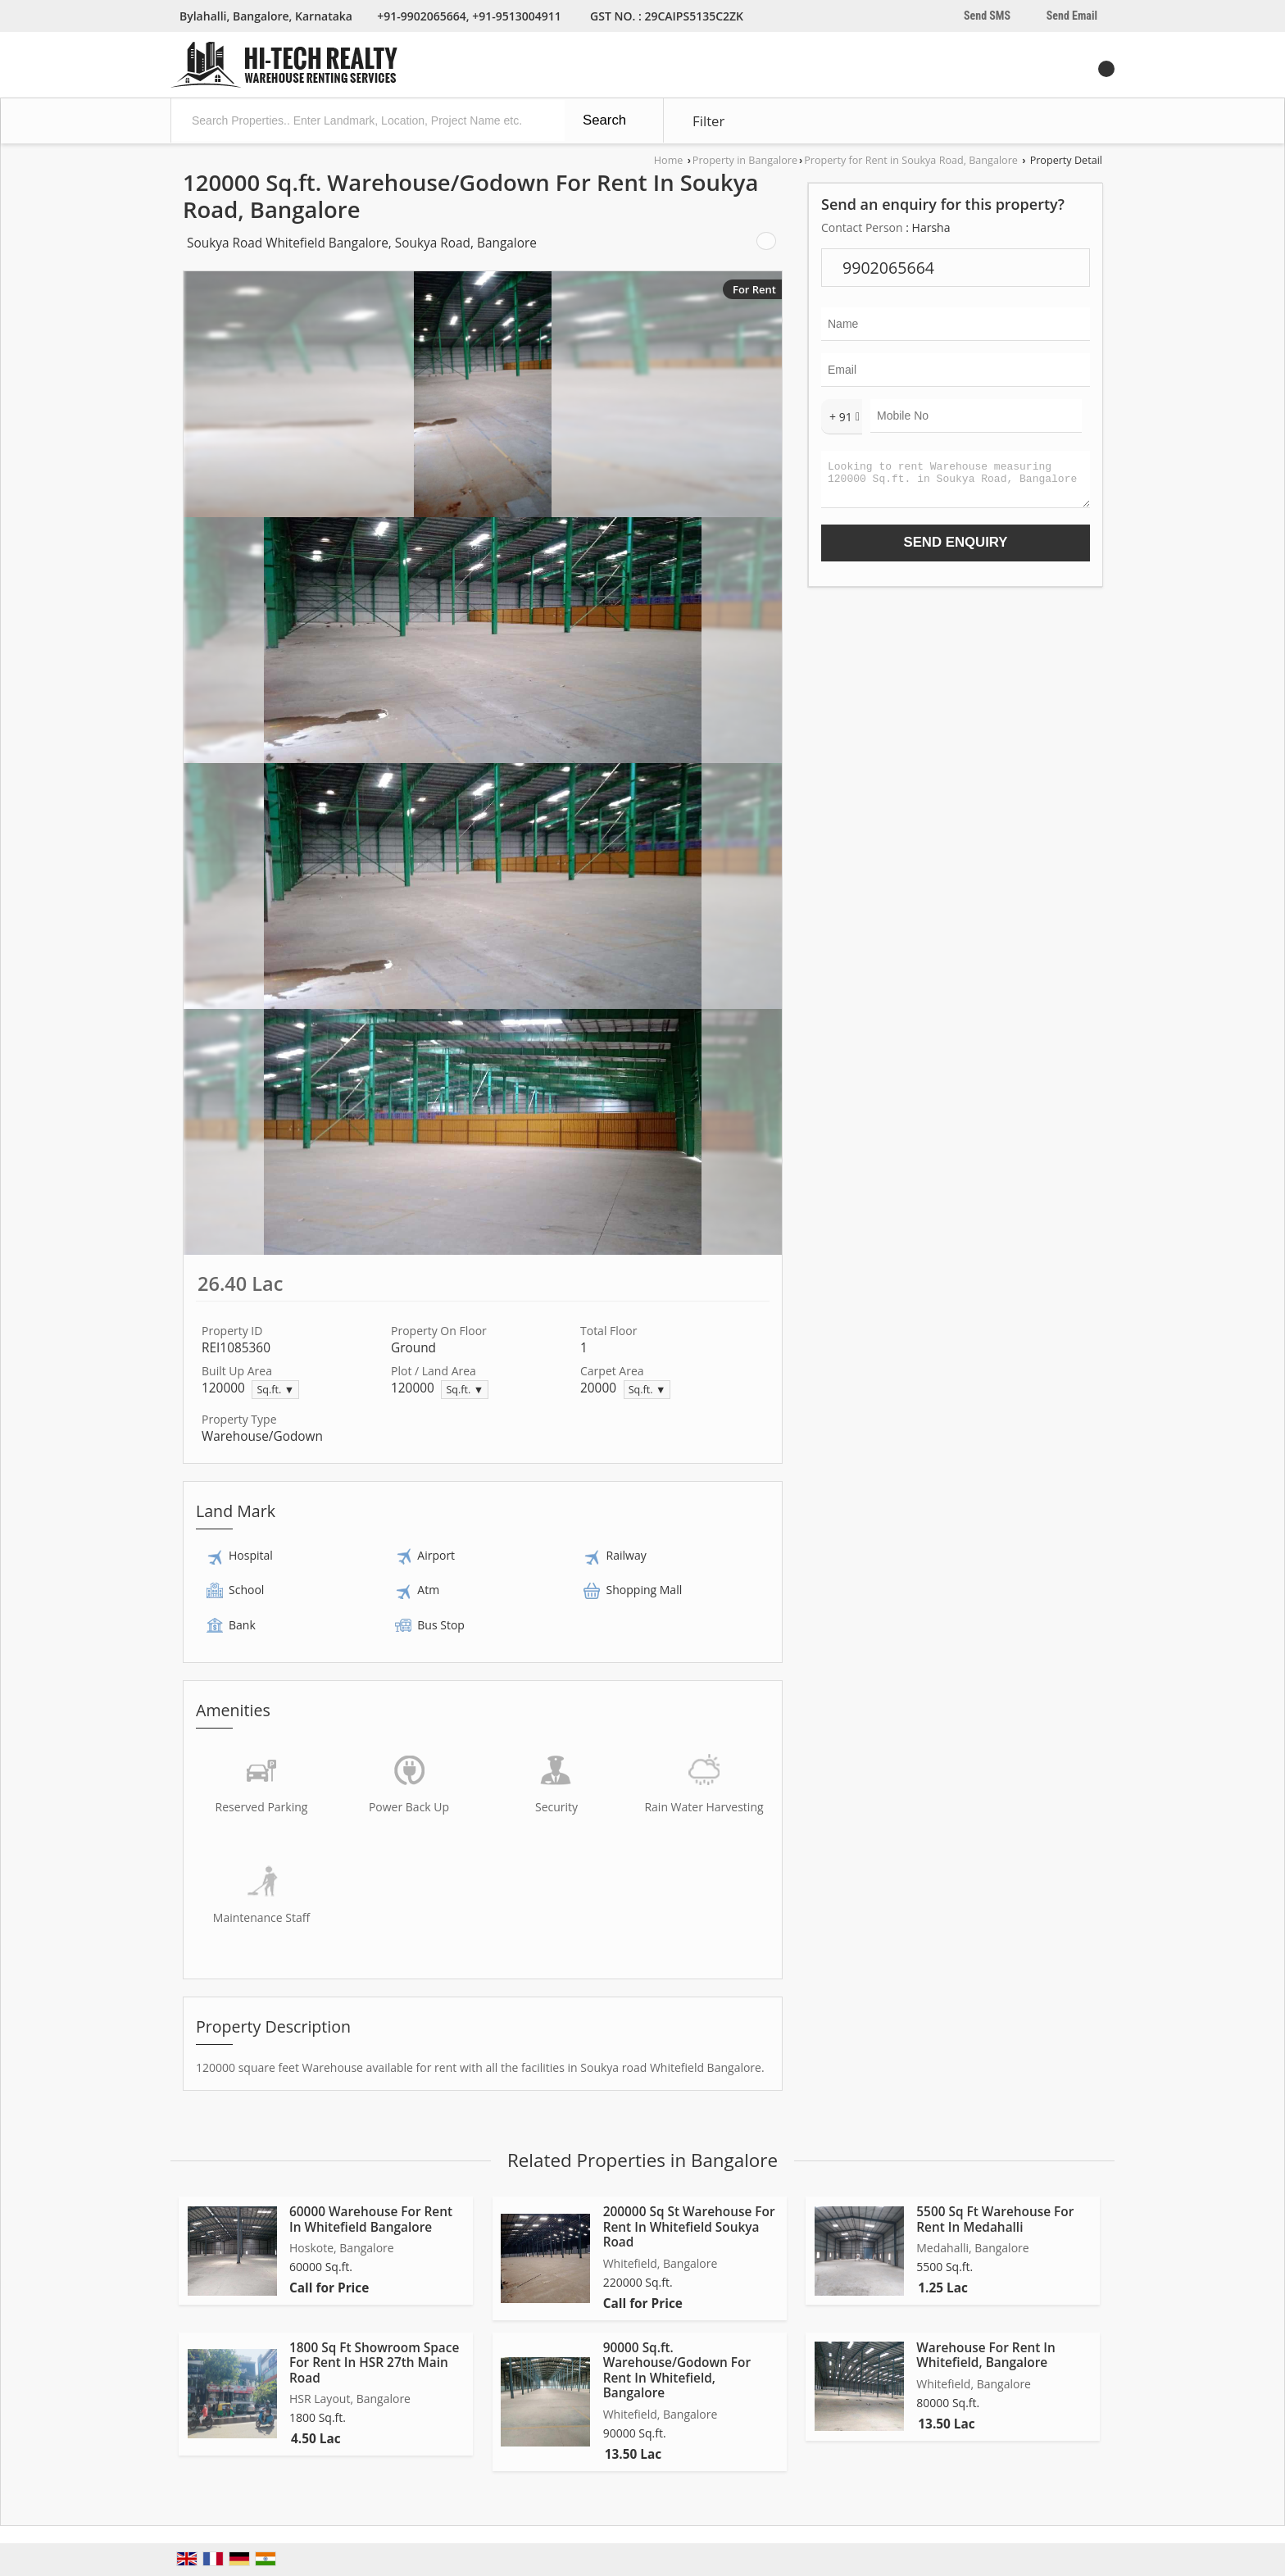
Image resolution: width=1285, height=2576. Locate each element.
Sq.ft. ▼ (275, 1390)
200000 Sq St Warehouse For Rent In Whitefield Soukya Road (689, 2227)
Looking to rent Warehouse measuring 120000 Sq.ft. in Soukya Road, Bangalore (955, 483)
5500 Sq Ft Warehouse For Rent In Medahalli (995, 2219)
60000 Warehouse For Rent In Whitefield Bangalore (370, 2219)
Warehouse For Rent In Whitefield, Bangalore (986, 2355)
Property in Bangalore (744, 160)
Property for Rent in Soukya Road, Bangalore (911, 160)
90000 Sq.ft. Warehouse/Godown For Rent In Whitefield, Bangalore (677, 2370)
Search (604, 120)
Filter (708, 120)
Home (668, 160)
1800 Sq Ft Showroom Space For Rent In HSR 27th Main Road (374, 2363)
